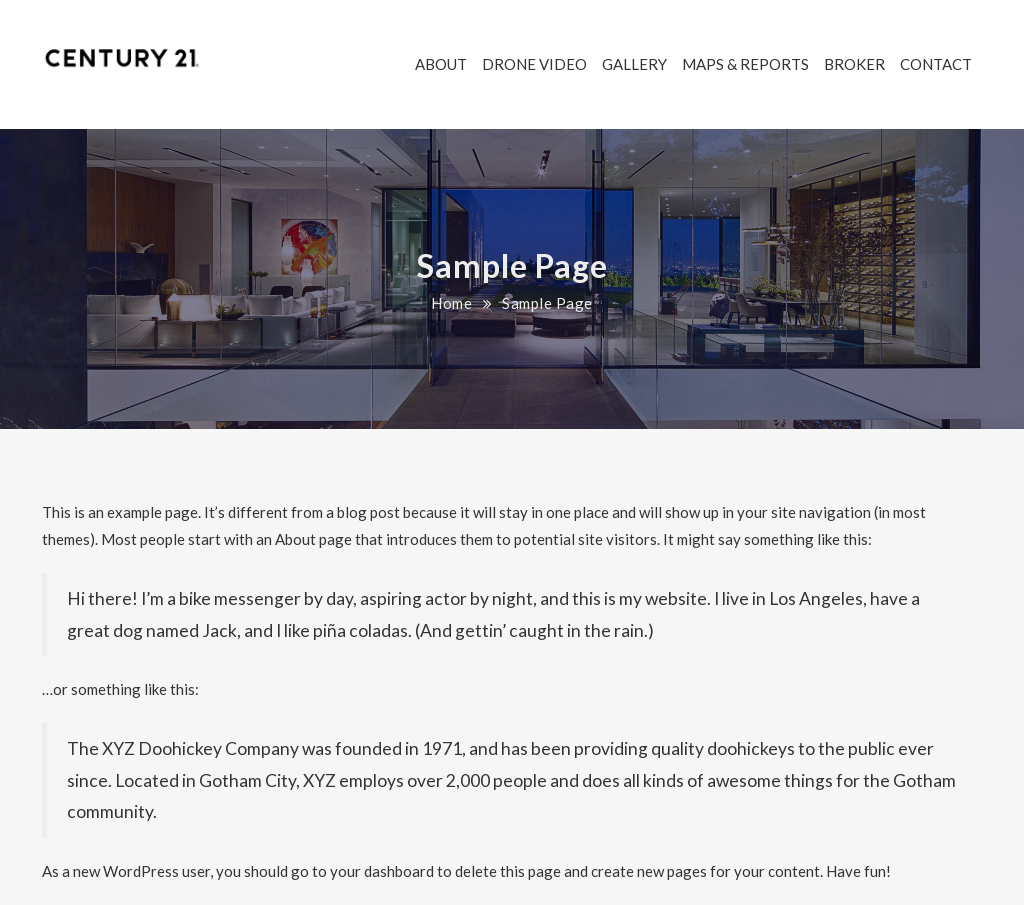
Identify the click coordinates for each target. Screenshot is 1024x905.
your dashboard (382, 871)
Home (451, 303)
